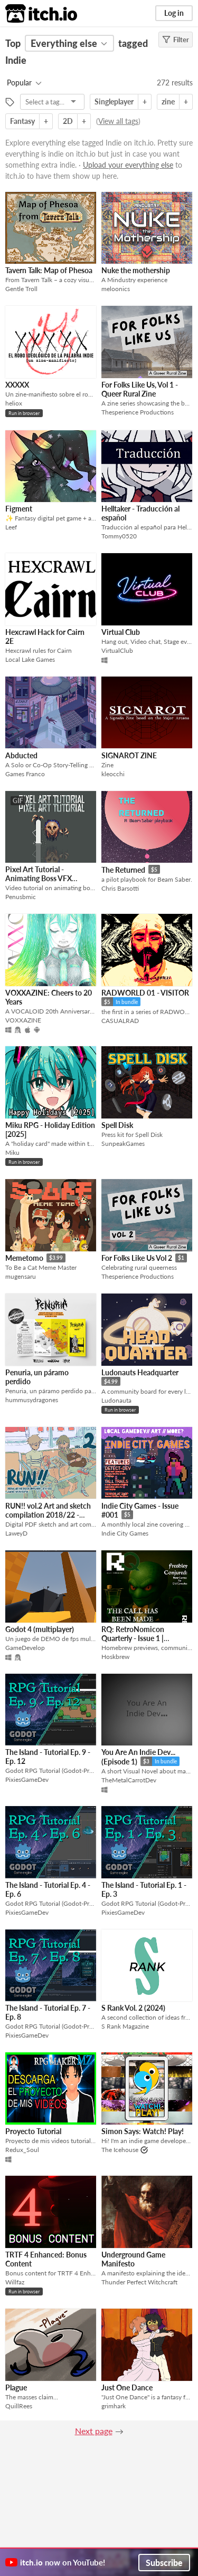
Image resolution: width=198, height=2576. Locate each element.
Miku (12, 1152)
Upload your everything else (128, 164)
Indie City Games (124, 1533)
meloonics (115, 289)
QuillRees (18, 2406)
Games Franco (25, 774)
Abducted (21, 755)
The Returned (123, 869)
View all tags (118, 121)
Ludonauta (116, 1400)
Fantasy (22, 121)
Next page (93, 2431)
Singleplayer (114, 101)
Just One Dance (127, 2387)
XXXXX (17, 384)
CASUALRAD (120, 1021)
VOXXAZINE (23, 1020)
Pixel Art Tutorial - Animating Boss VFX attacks (38, 878)
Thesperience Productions (137, 412)
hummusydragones (31, 1400)
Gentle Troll (21, 289)
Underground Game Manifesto (133, 2259)
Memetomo (24, 1257)
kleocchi (113, 774)
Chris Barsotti (120, 888)
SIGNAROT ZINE (129, 755)
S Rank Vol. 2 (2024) (133, 2007)
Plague (16, 2387)
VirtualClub (117, 650)
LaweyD (16, 1533)
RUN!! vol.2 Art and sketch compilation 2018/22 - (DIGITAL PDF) (48, 1515)
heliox (13, 403)
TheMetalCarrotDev (128, 1780)
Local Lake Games (30, 659)
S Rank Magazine (125, 2026)
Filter (175, 39)
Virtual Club (120, 632)
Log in (174, 12)
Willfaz (14, 2282)
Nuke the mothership (135, 270)
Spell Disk (117, 1125)
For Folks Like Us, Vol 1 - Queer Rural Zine (139, 389)
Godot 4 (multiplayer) (39, 1629)
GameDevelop (25, 1648)
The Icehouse (119, 2150)
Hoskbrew (115, 1657)
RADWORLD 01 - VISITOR (145, 992)
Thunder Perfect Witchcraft (139, 2282)
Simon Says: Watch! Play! (142, 2131)
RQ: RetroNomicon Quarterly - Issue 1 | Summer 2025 (132, 1638)
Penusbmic (20, 897)
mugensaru (20, 1276)
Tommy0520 (119, 536)
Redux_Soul (22, 2150)
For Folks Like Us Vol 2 (136, 1257)
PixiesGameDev (27, 1779)
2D (68, 121)
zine (168, 101)
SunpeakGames (123, 1143)
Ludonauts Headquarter (139, 1372)
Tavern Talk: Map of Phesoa (48, 270)
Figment (18, 508)
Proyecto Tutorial (33, 2131)
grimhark (113, 2406)
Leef (11, 527)
